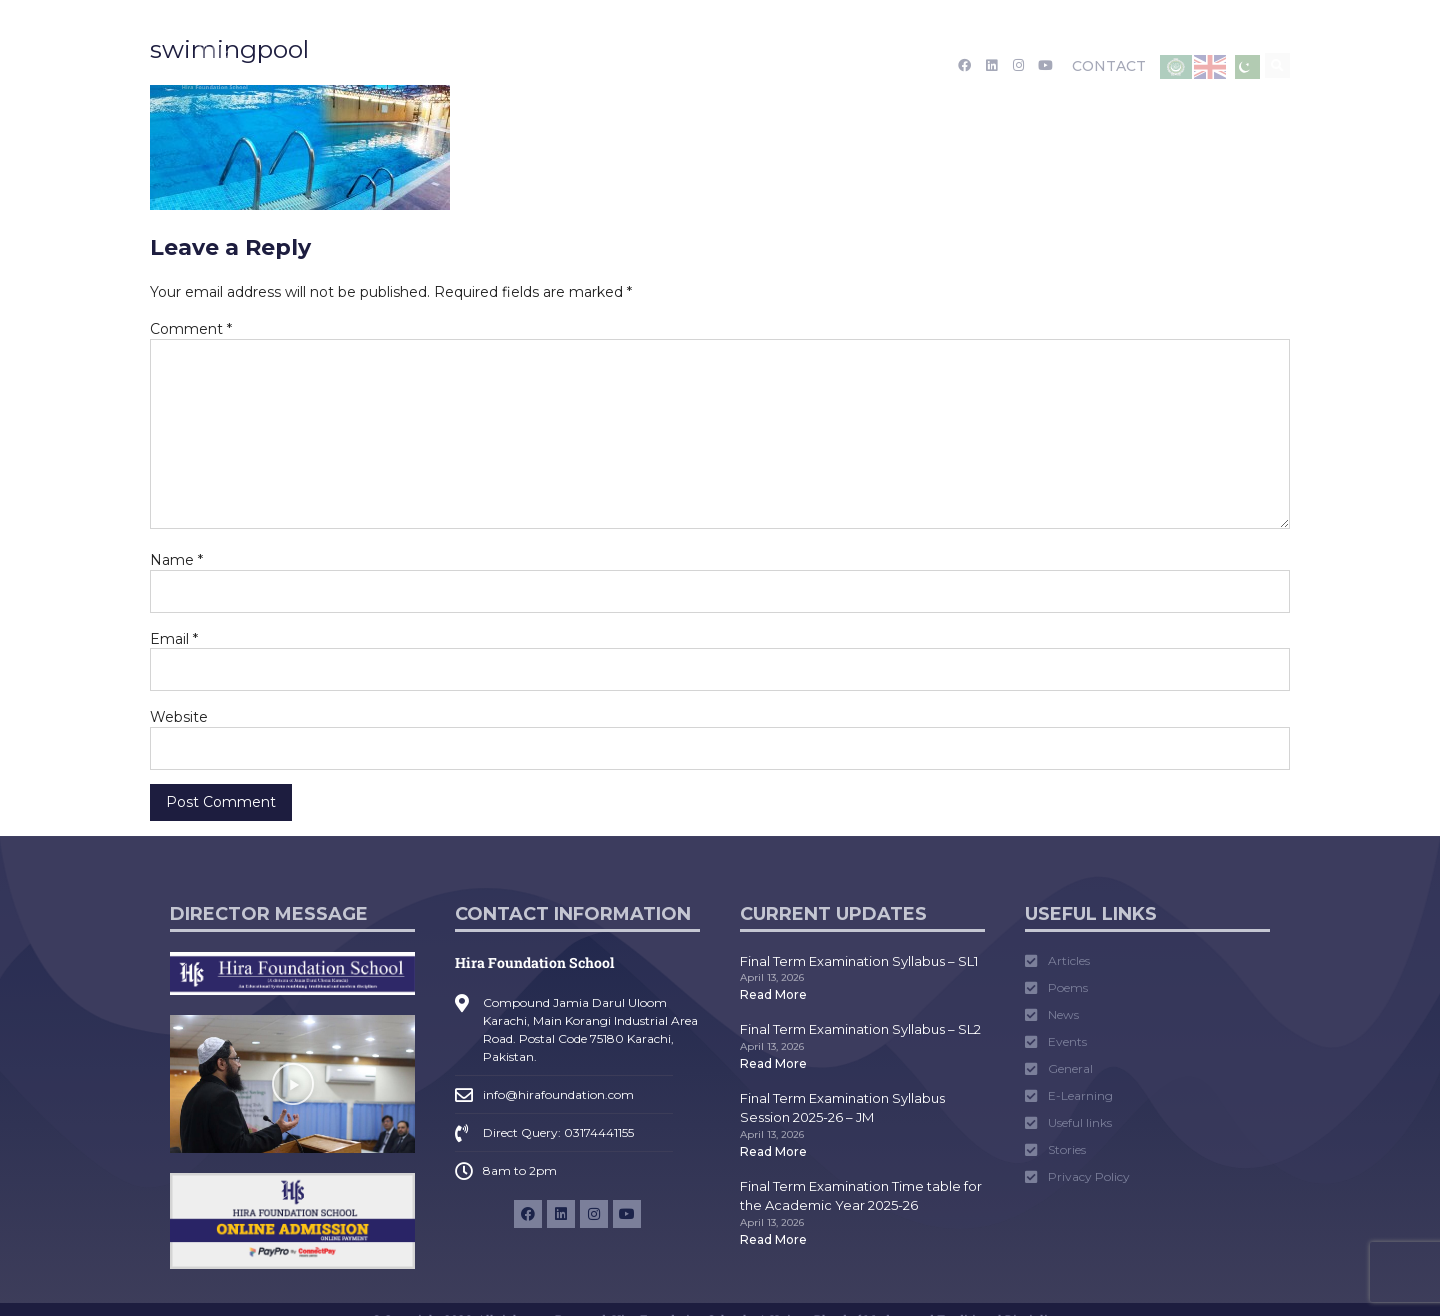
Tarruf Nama (785, 66)
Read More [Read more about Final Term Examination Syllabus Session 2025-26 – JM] (773, 1151)
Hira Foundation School (534, 962)
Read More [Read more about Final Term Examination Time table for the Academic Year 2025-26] (773, 1239)
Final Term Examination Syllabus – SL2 (860, 1029)
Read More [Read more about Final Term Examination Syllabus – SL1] (773, 994)
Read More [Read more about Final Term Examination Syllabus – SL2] (773, 1063)
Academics (585, 66)
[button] (1277, 65)
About (368, 66)
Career (881, 66)
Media (685, 66)
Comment (191, 329)
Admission (467, 66)
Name (176, 560)
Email (174, 639)
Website (179, 717)
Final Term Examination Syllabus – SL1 (859, 961)
